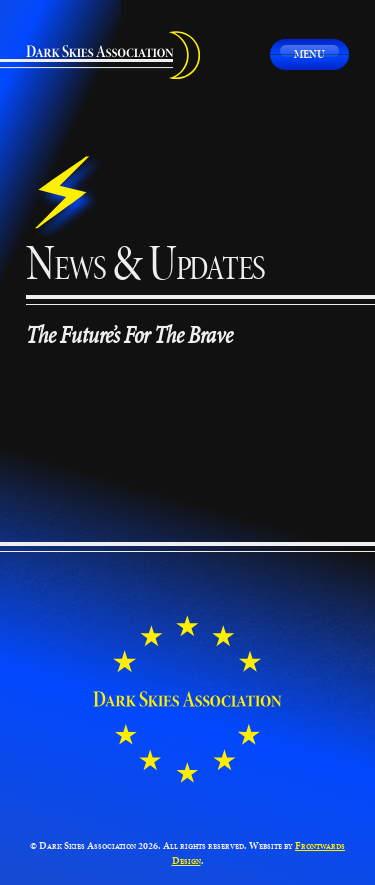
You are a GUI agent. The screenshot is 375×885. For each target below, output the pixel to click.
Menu (309, 53)
